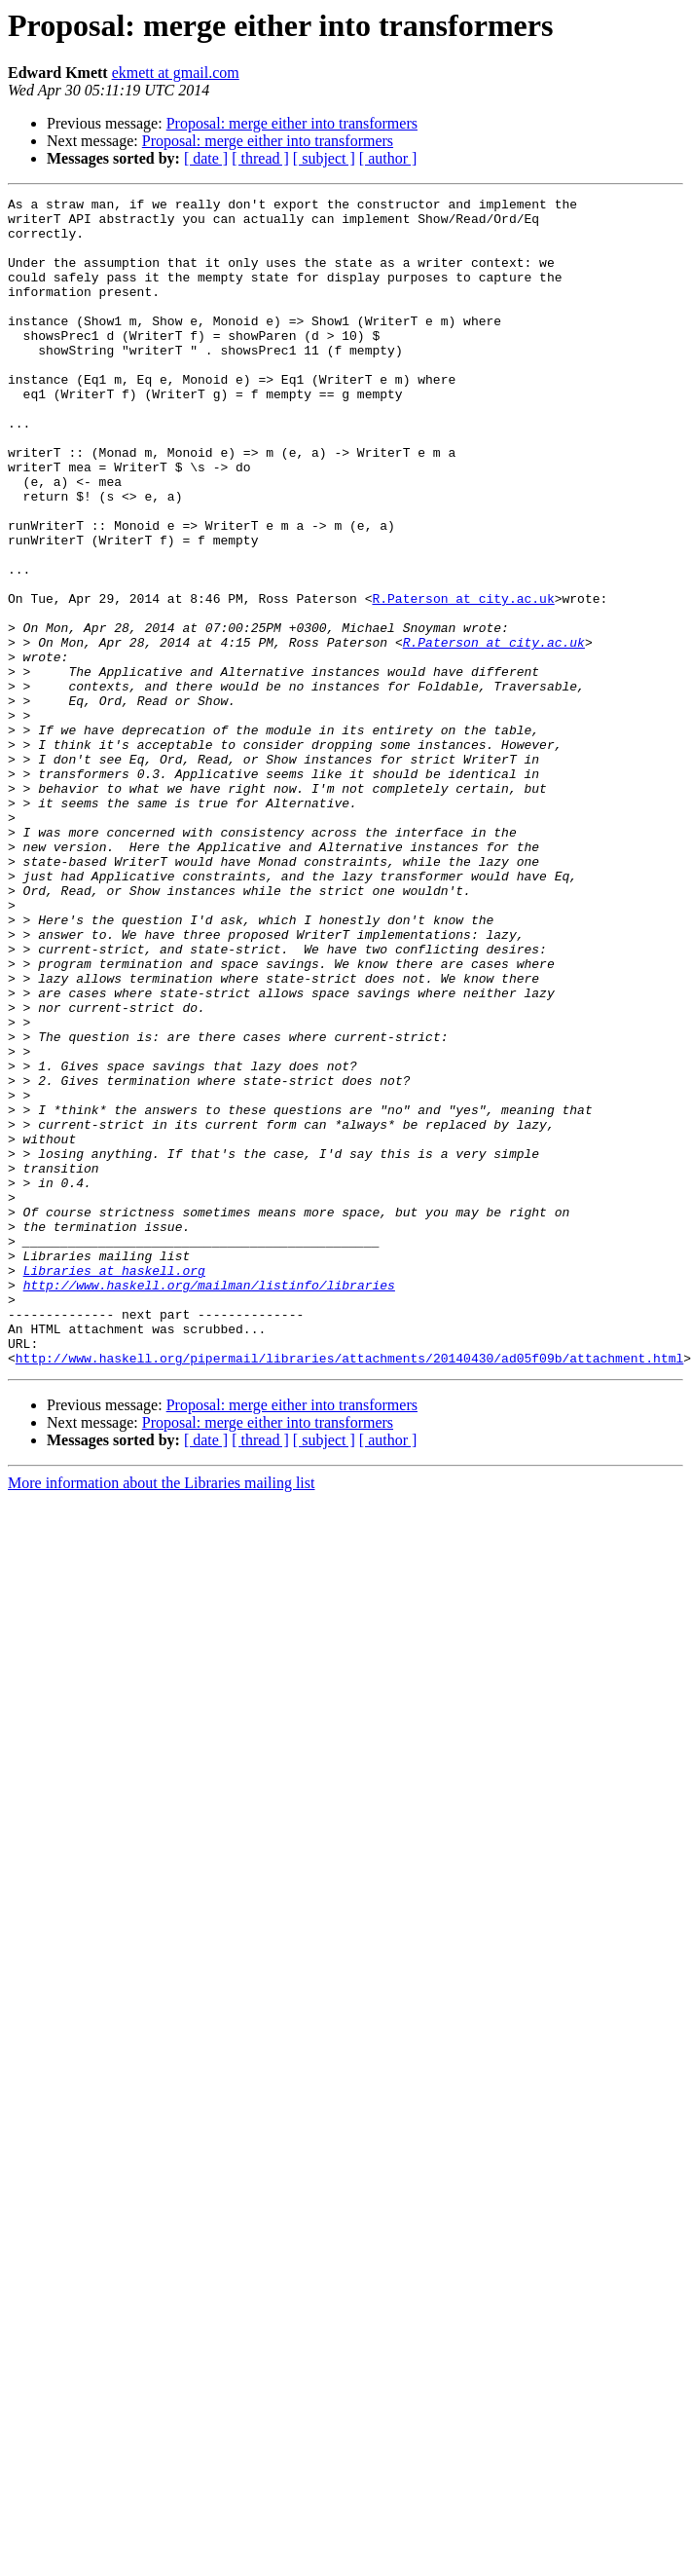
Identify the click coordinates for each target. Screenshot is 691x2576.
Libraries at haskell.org (114, 1486)
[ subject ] (324, 158)
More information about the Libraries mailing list (161, 1716)
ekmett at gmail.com (175, 72)
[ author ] (388, 158)
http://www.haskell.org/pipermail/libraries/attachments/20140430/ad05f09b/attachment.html (349, 1591)
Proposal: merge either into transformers (292, 123)
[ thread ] (260, 158)
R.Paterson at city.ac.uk (463, 680)
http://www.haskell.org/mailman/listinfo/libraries (209, 1503)
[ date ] (206, 158)
